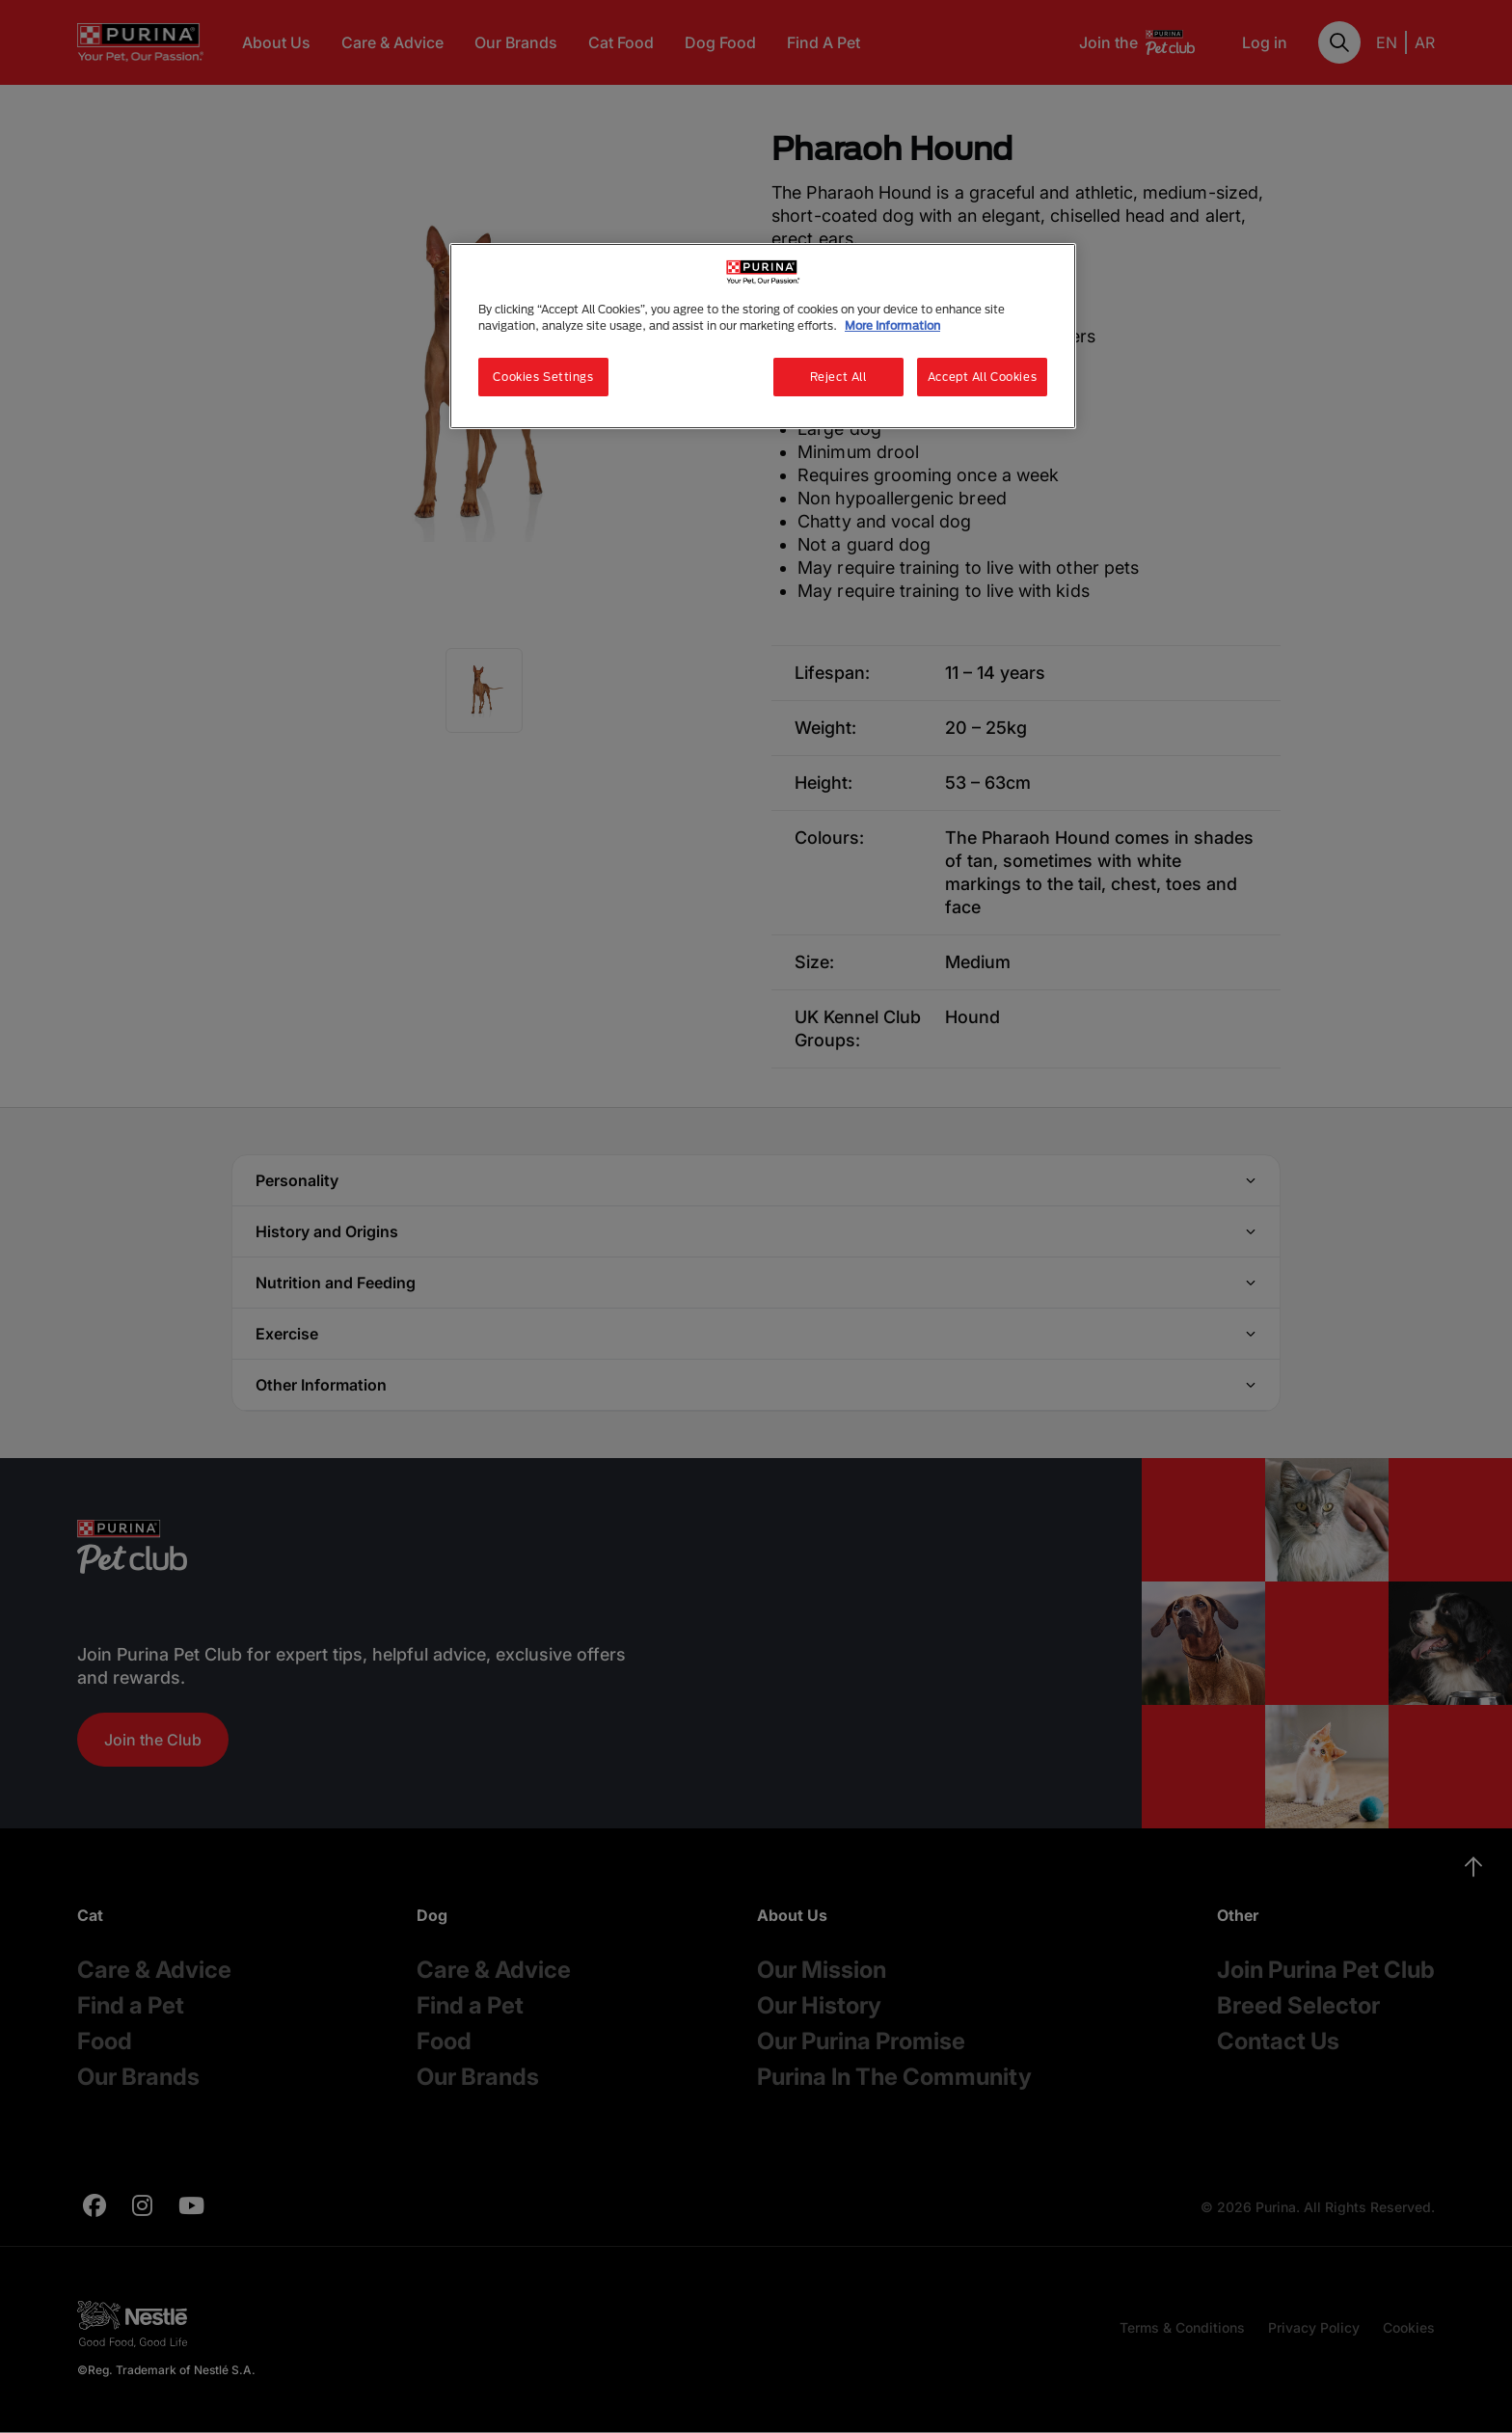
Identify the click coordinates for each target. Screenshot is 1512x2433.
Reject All (838, 376)
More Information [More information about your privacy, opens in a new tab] (892, 325)
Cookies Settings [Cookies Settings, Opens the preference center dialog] (543, 376)
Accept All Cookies (982, 376)
